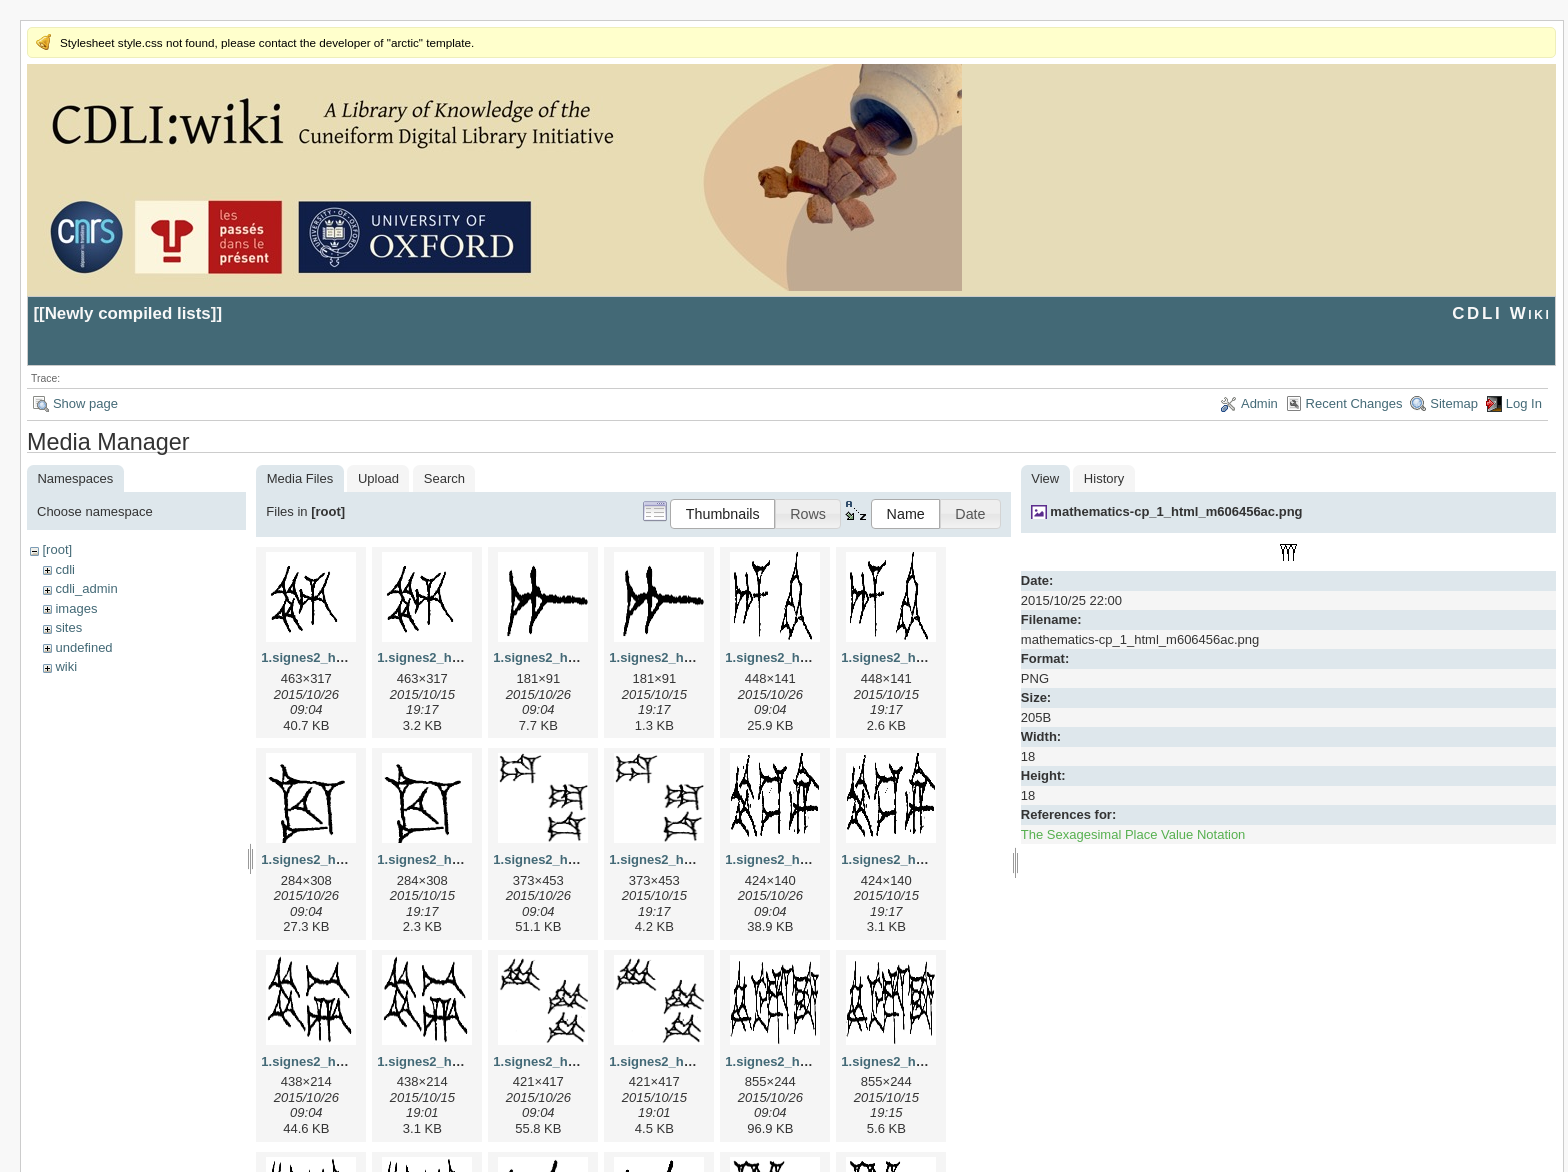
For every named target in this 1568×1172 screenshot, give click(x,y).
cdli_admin (86, 588)
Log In (1524, 403)
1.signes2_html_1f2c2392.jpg (814, 1061)
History (1104, 478)
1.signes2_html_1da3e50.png (699, 859)
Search (444, 478)
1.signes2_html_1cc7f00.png (465, 859)
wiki (66, 666)
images (76, 608)
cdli (65, 569)
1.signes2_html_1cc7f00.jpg (347, 859)
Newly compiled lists (128, 313)
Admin (1259, 403)
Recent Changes (1354, 403)
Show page (85, 403)
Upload (378, 478)
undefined (83, 647)
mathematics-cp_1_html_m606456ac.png (1176, 511)
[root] (57, 549)
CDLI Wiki (1501, 313)
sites (68, 627)
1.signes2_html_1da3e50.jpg (581, 859)
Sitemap (1454, 403)
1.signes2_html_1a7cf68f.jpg (581, 657)
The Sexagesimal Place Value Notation (1133, 834)
